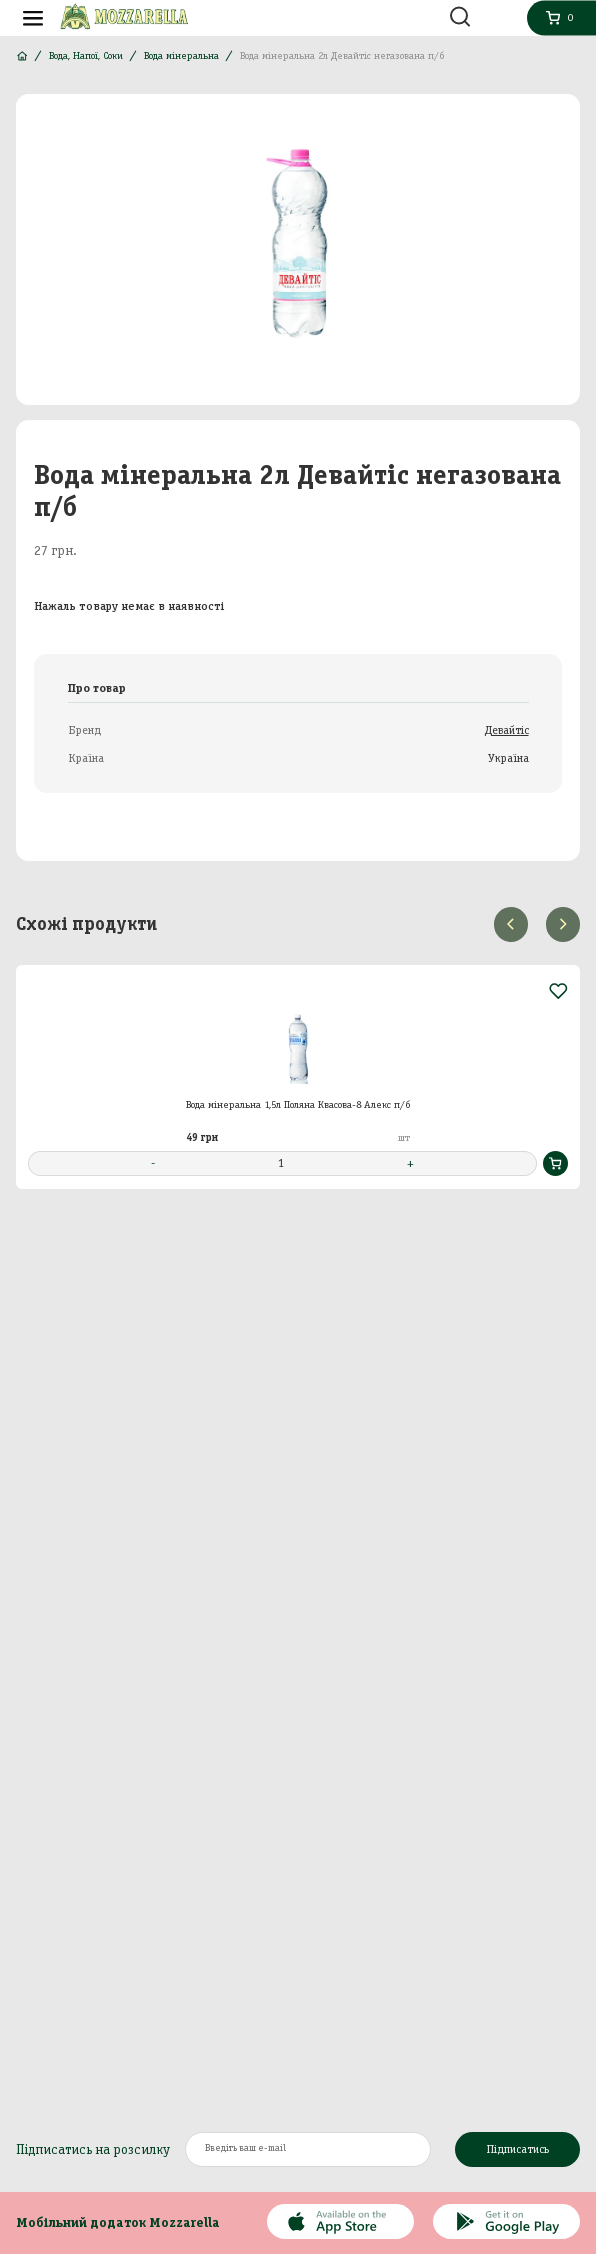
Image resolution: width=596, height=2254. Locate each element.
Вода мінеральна (181, 55)
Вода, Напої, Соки (86, 55)
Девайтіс (506, 730)
